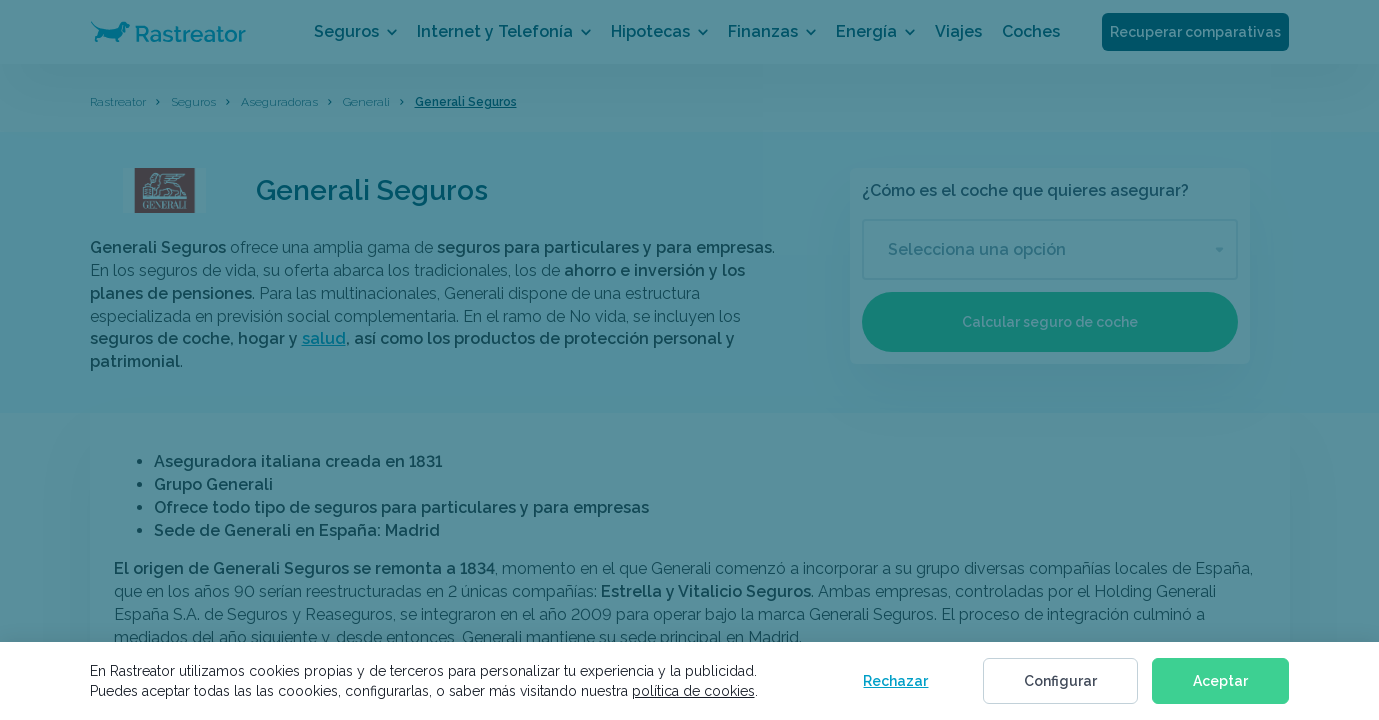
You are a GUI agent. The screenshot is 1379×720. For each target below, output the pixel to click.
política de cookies (693, 691)
